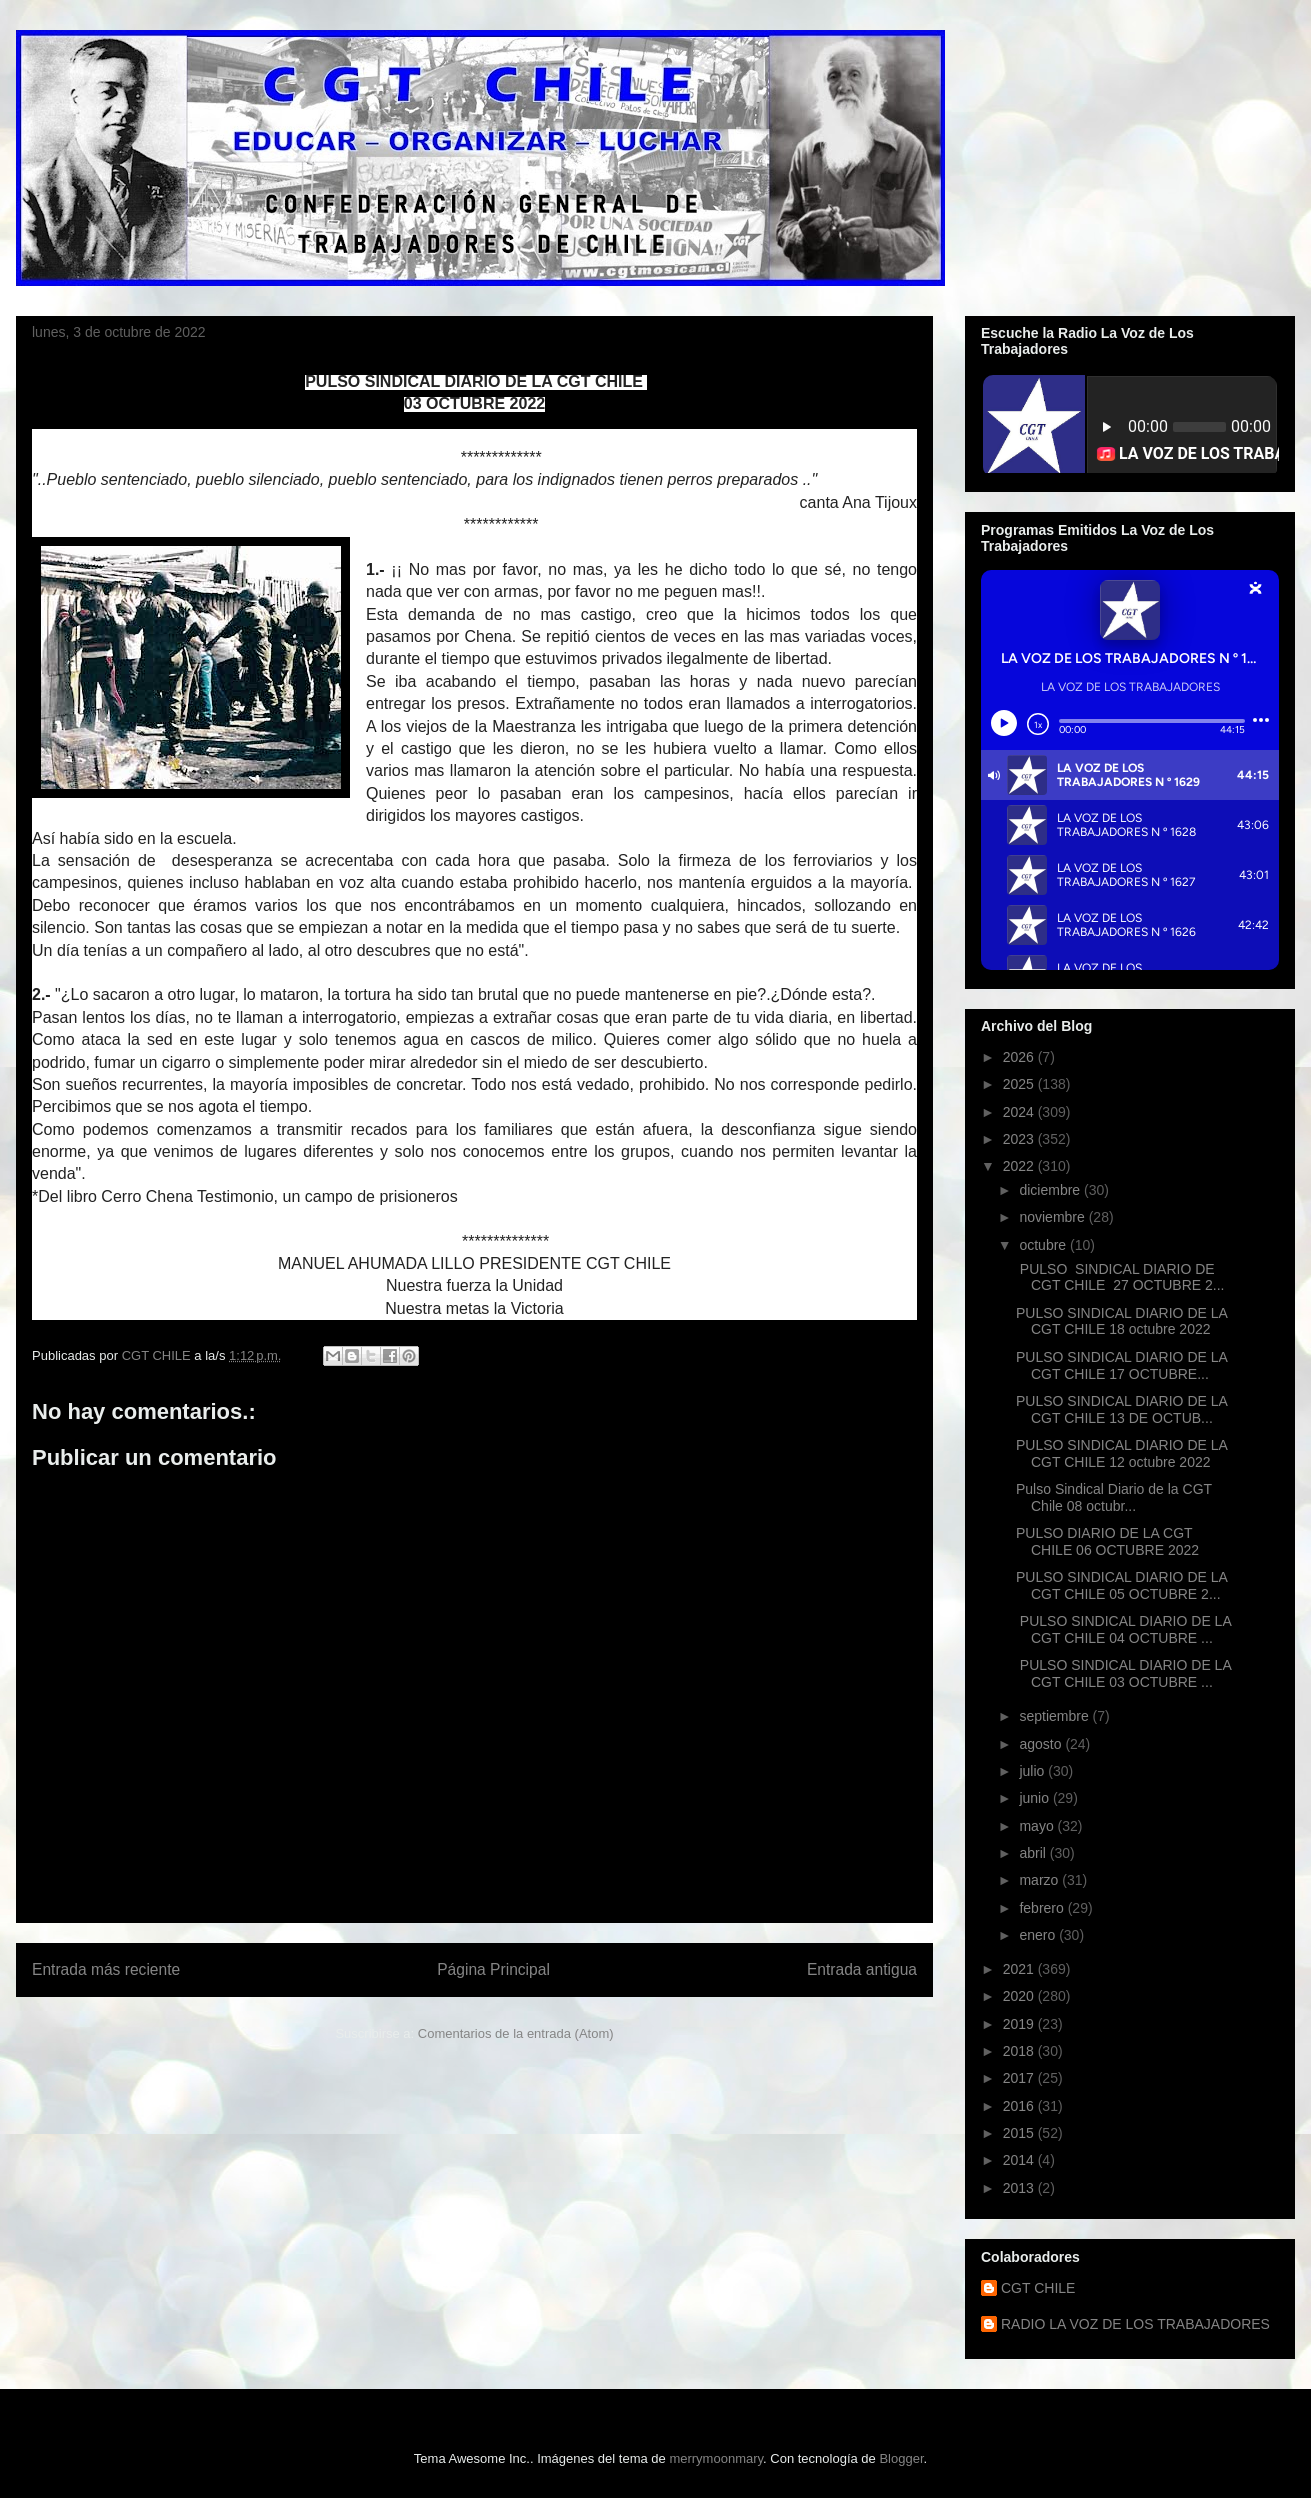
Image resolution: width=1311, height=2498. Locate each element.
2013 (1020, 2188)
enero (1039, 1935)
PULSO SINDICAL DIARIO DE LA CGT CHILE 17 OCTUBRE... (1121, 1365)
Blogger (901, 2458)
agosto (1042, 1744)
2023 (1020, 1139)
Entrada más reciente (106, 1969)
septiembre (1055, 1716)
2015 (1020, 2133)
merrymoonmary (716, 2458)
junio (1035, 1798)
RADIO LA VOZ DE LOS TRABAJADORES (1135, 2324)
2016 (1020, 2106)
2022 (1020, 1166)
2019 (1020, 2024)
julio (1033, 1771)
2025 (1020, 1084)
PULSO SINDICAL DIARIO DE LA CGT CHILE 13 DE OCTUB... (1121, 1409)
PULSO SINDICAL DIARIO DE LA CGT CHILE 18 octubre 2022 (1121, 1321)
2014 (1020, 2160)
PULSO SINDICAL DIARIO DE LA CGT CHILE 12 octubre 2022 (1121, 1453)
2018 (1020, 2051)
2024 (1020, 1112)
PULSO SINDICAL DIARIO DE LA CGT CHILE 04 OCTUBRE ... (1123, 1629)
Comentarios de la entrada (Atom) (516, 2033)
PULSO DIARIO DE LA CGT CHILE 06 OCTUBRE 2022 (1107, 1541)
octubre (1044, 1245)
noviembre (1053, 1217)
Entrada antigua (862, 1969)
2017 (1020, 2078)
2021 (1020, 1969)
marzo (1040, 1880)
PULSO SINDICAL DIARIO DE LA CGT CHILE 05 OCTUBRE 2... (1121, 1585)
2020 (1020, 1996)
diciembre (1051, 1190)
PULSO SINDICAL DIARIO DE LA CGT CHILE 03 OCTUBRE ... (1123, 1673)
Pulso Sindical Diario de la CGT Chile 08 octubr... (1114, 1497)
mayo (1038, 1826)
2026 (1020, 1057)
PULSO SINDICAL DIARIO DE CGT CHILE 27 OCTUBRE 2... (1120, 1277)
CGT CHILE (1038, 2288)
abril (1034, 1853)
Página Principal (493, 1969)
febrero (1043, 1908)
